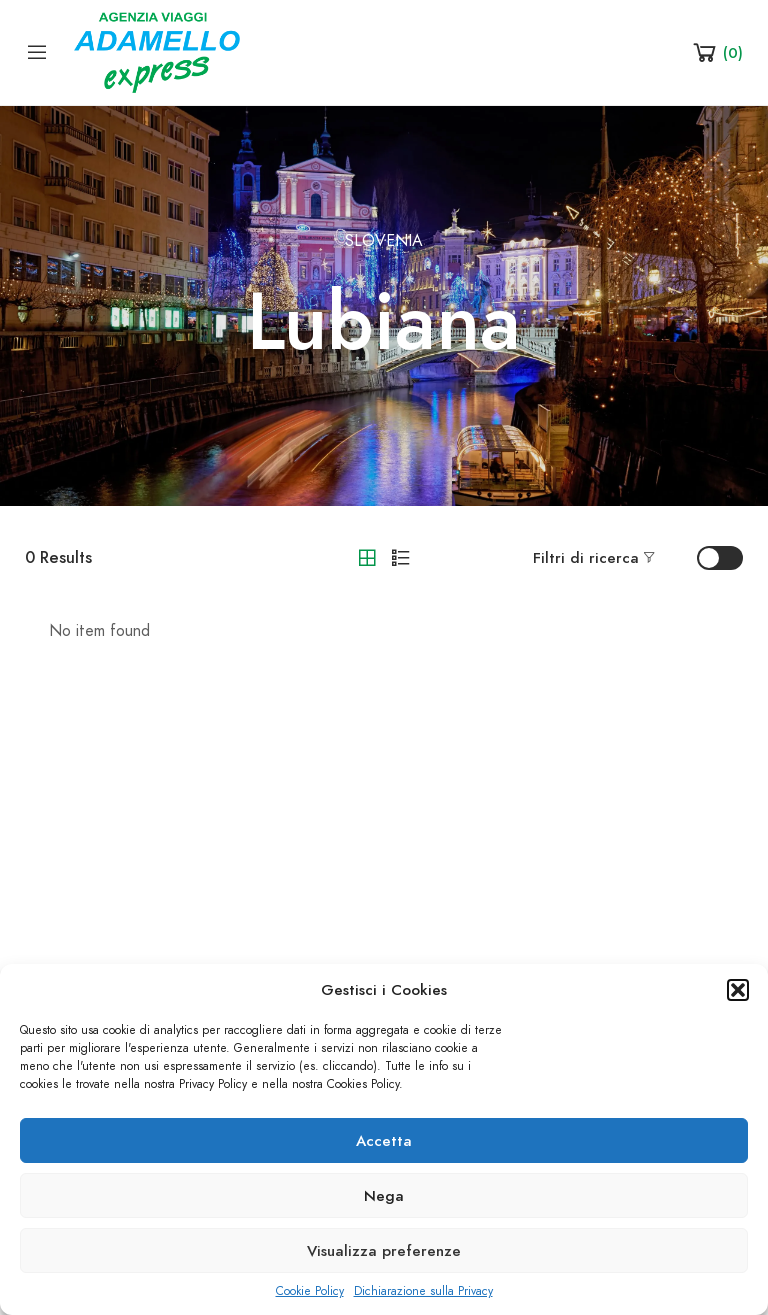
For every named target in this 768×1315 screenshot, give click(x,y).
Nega (384, 1196)
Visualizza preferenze (384, 1251)
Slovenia (384, 241)
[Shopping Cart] (716, 52)
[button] (738, 990)
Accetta (384, 1141)
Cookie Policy (310, 1291)
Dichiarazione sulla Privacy (423, 1291)
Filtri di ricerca (586, 558)
